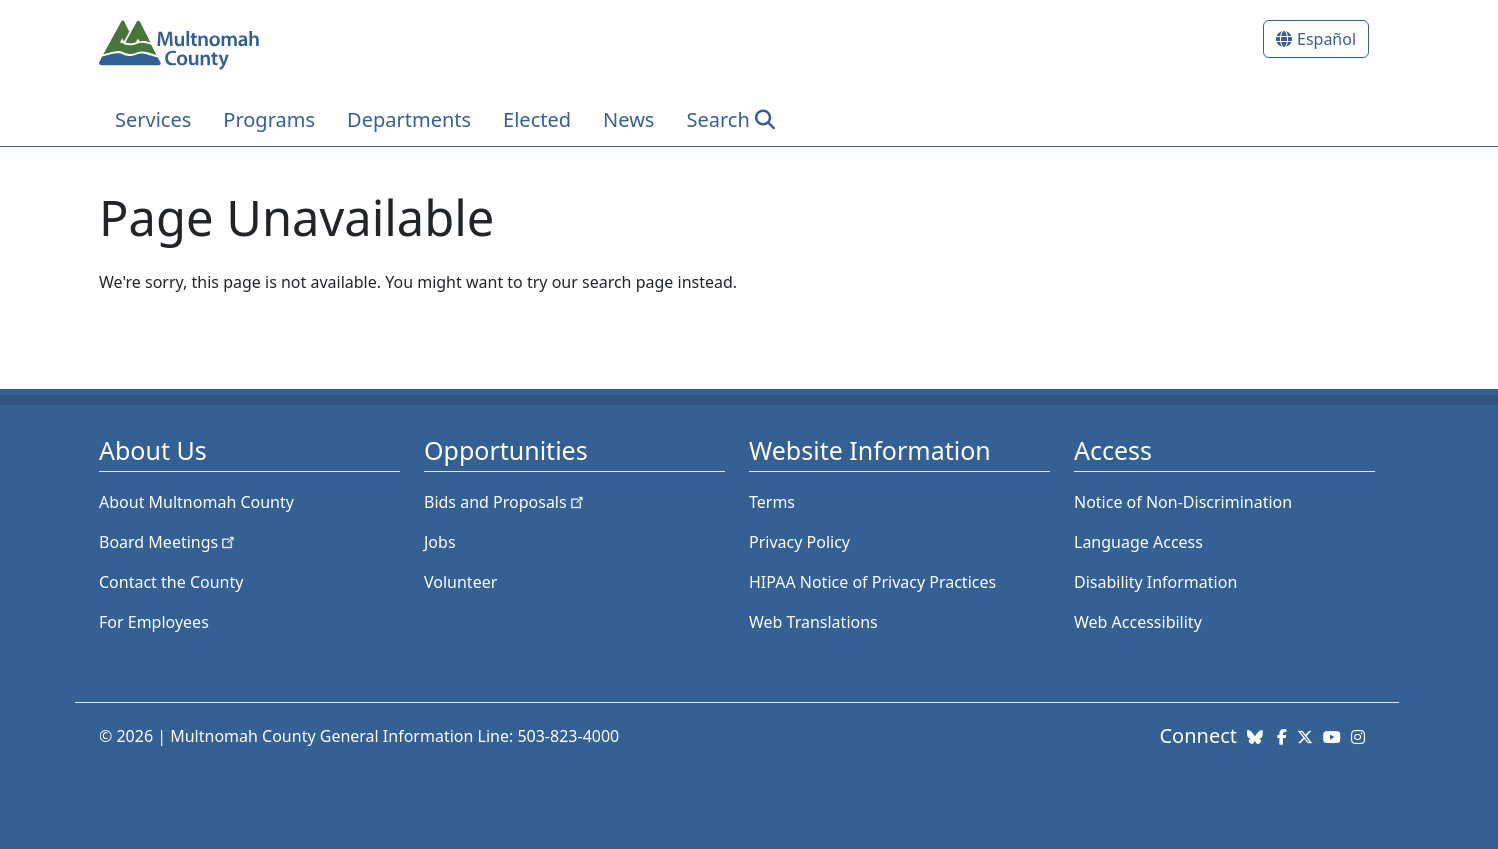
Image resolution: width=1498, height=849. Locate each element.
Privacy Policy (799, 542)
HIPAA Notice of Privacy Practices (872, 582)
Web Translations (813, 622)
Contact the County (171, 582)
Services (153, 119)
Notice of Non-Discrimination (1183, 502)
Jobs (440, 542)
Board (168, 542)
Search (717, 119)
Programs (269, 119)
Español (1326, 39)
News (628, 119)
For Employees (154, 622)
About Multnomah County (196, 502)
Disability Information (1155, 582)
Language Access (1138, 542)
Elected (537, 119)
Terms (772, 502)
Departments (409, 119)
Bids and (505, 502)
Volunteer (460, 582)
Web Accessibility (1138, 622)
